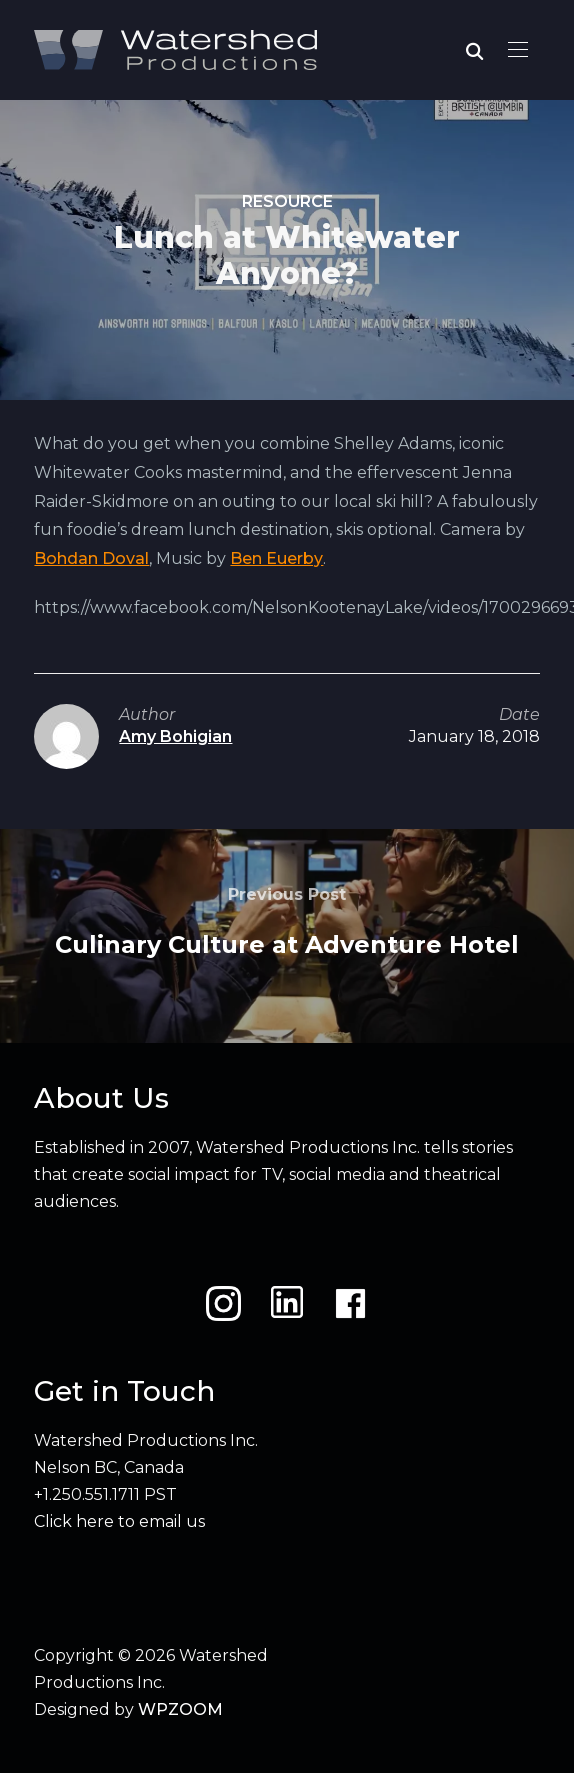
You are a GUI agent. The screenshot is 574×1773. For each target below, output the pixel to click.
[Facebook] (350, 1303)
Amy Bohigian (175, 736)
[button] (518, 50)
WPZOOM (180, 1709)
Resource (287, 201)
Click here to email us (119, 1521)
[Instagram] (223, 1303)
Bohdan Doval (91, 558)
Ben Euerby (276, 558)
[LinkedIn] (287, 1303)
